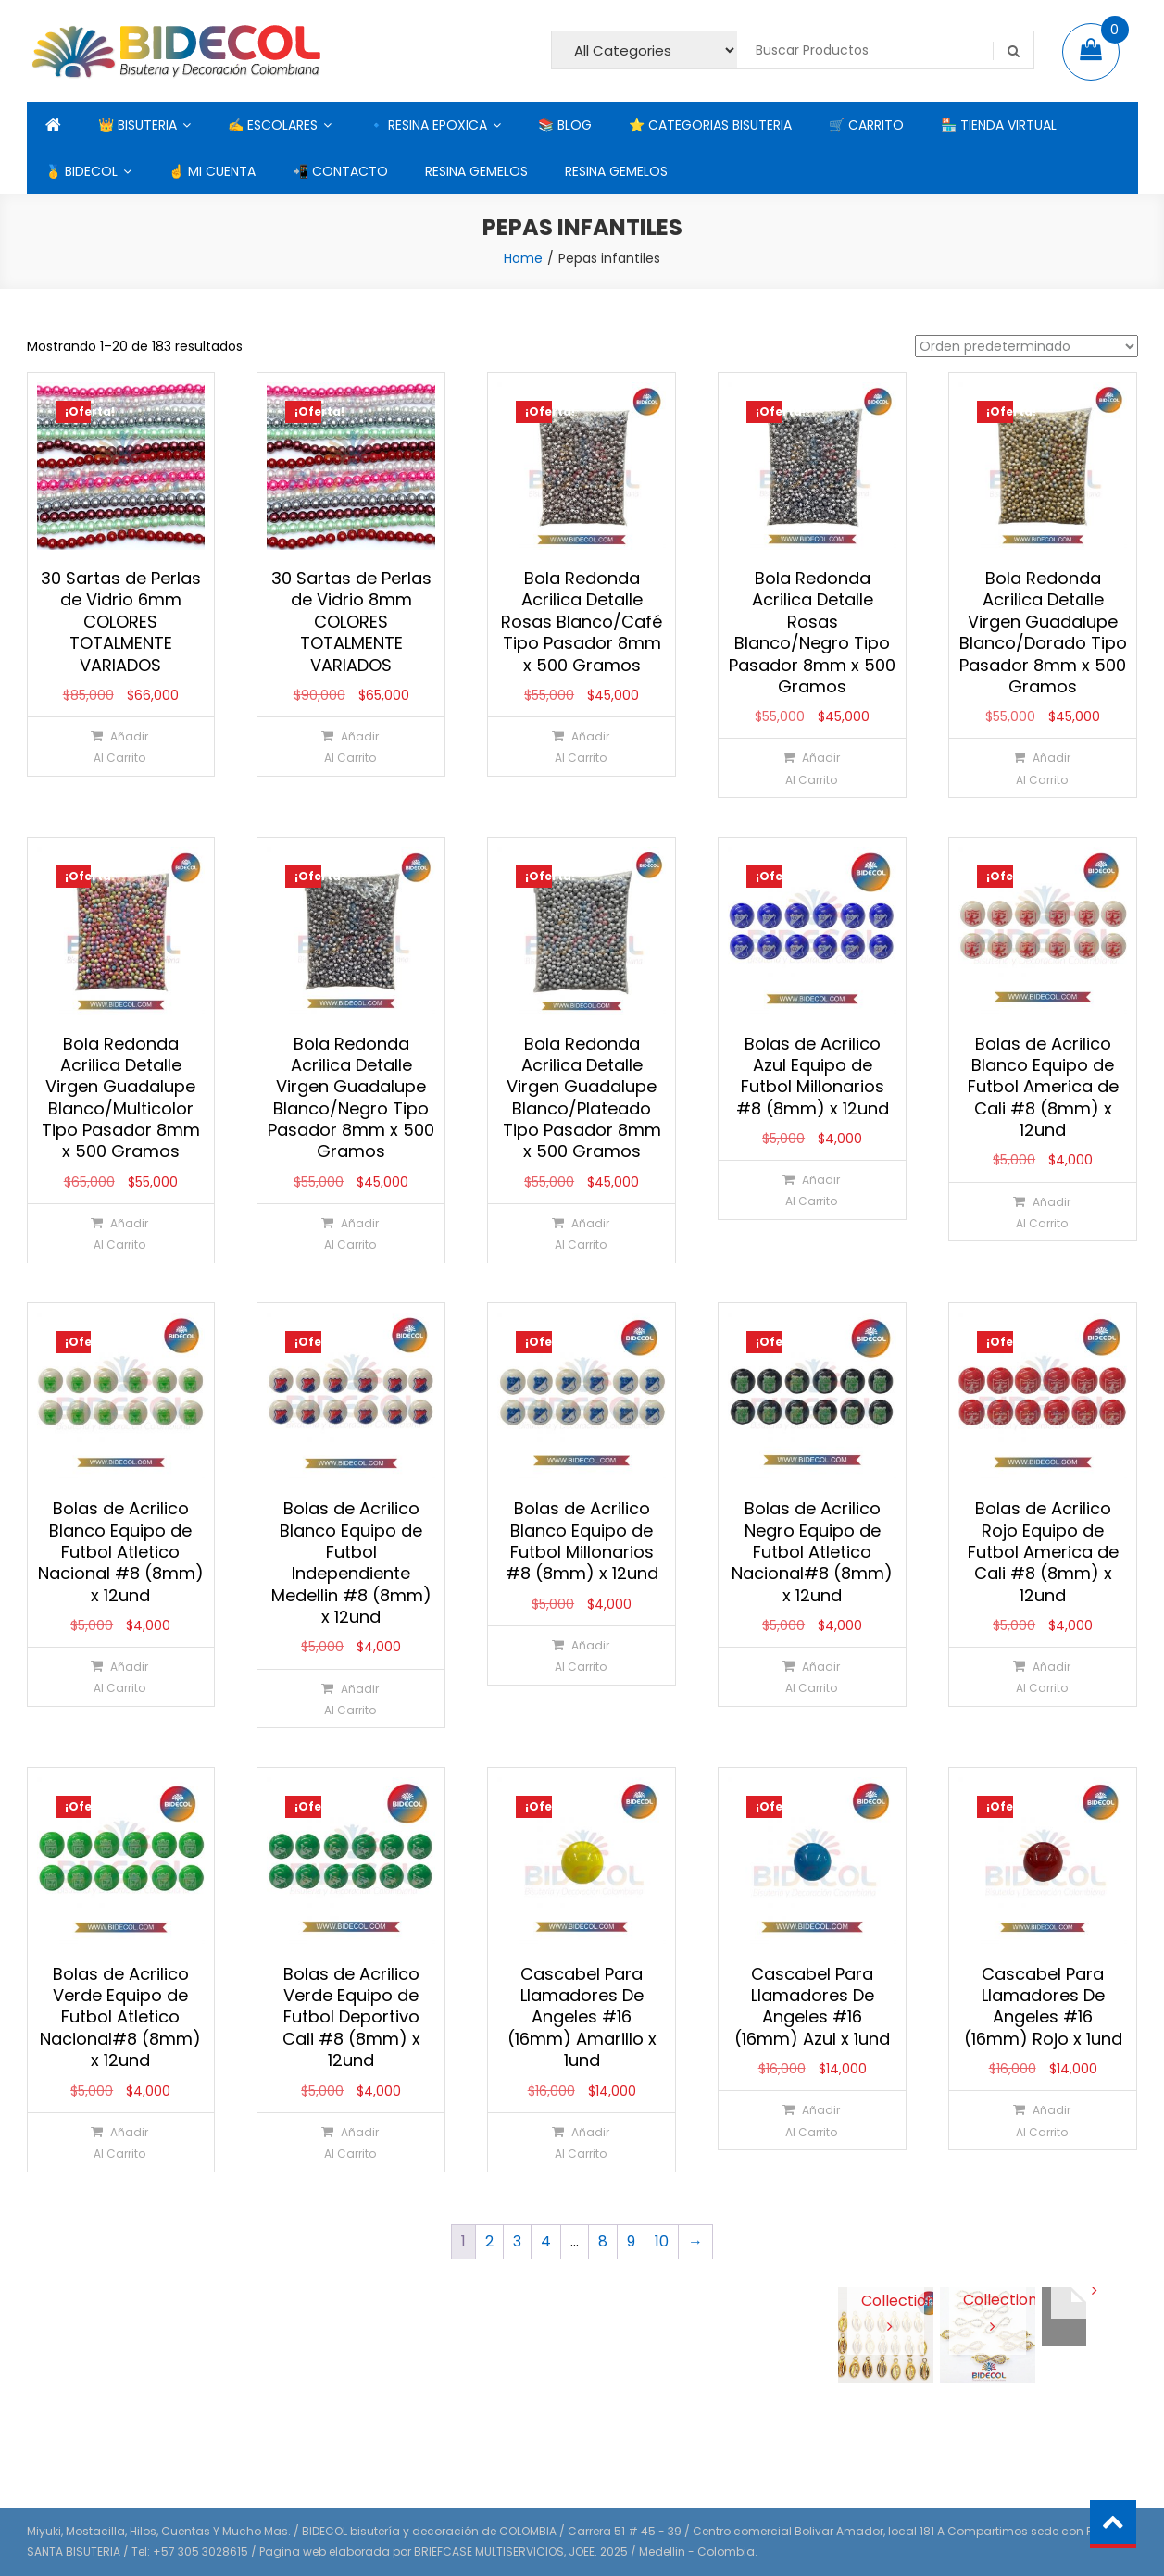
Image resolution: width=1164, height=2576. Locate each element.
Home (523, 258)
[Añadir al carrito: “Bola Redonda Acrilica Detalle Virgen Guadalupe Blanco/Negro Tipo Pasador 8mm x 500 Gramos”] (350, 1233)
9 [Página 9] (631, 2241)
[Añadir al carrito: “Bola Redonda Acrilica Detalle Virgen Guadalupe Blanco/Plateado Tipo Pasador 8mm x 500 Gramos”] (581, 1233)
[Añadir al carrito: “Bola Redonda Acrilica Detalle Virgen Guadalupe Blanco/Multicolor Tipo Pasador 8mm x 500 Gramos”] (120, 1233)
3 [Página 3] (517, 2241)
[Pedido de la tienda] (1026, 346)
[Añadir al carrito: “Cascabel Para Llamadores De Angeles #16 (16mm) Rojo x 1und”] (1042, 2120)
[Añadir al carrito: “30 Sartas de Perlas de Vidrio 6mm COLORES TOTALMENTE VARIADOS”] (120, 746)
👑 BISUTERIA (137, 125)
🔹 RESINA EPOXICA (428, 125)
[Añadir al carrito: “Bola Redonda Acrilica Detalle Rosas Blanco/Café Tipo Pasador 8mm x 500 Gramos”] (581, 746)
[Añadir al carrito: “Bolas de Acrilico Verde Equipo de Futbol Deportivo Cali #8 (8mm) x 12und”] (350, 2142)
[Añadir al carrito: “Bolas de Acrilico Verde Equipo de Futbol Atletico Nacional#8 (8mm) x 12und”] (120, 2142)
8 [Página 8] (602, 2241)
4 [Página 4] (546, 2241)
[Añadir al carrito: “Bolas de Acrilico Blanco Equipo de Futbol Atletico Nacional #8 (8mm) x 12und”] (120, 1677)
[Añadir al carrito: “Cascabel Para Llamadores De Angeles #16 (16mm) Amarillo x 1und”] (581, 2142)
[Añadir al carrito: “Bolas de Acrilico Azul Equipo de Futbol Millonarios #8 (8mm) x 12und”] (811, 1190)
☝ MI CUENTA (212, 171)
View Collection (885, 2298)
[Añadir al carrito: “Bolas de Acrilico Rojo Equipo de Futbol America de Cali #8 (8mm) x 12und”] (1042, 1677)
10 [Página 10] (662, 2241)
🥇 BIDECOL (81, 171)
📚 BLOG (565, 125)
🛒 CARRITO (866, 125)
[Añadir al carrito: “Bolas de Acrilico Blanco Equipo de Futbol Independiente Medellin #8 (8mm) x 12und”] (350, 1699)
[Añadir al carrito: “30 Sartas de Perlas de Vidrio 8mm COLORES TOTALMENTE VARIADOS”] (350, 746)
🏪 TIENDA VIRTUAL (999, 125)
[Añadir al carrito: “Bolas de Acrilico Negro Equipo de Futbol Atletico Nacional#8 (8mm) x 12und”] (811, 1677)
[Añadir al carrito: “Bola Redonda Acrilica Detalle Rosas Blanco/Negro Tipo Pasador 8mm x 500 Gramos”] (811, 768)
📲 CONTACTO (340, 171)
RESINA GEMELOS (476, 171)
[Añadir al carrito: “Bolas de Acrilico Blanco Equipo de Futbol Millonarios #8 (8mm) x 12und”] (581, 1655)
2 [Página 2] (489, 2241)
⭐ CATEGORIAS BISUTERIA (710, 125)
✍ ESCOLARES (273, 125)
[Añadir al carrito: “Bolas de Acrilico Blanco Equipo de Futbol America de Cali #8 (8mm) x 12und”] (1042, 1212)
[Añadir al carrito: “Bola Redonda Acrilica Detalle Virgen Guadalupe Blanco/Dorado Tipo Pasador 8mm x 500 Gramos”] (1042, 768)
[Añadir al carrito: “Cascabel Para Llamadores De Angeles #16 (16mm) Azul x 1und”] (811, 2120)
